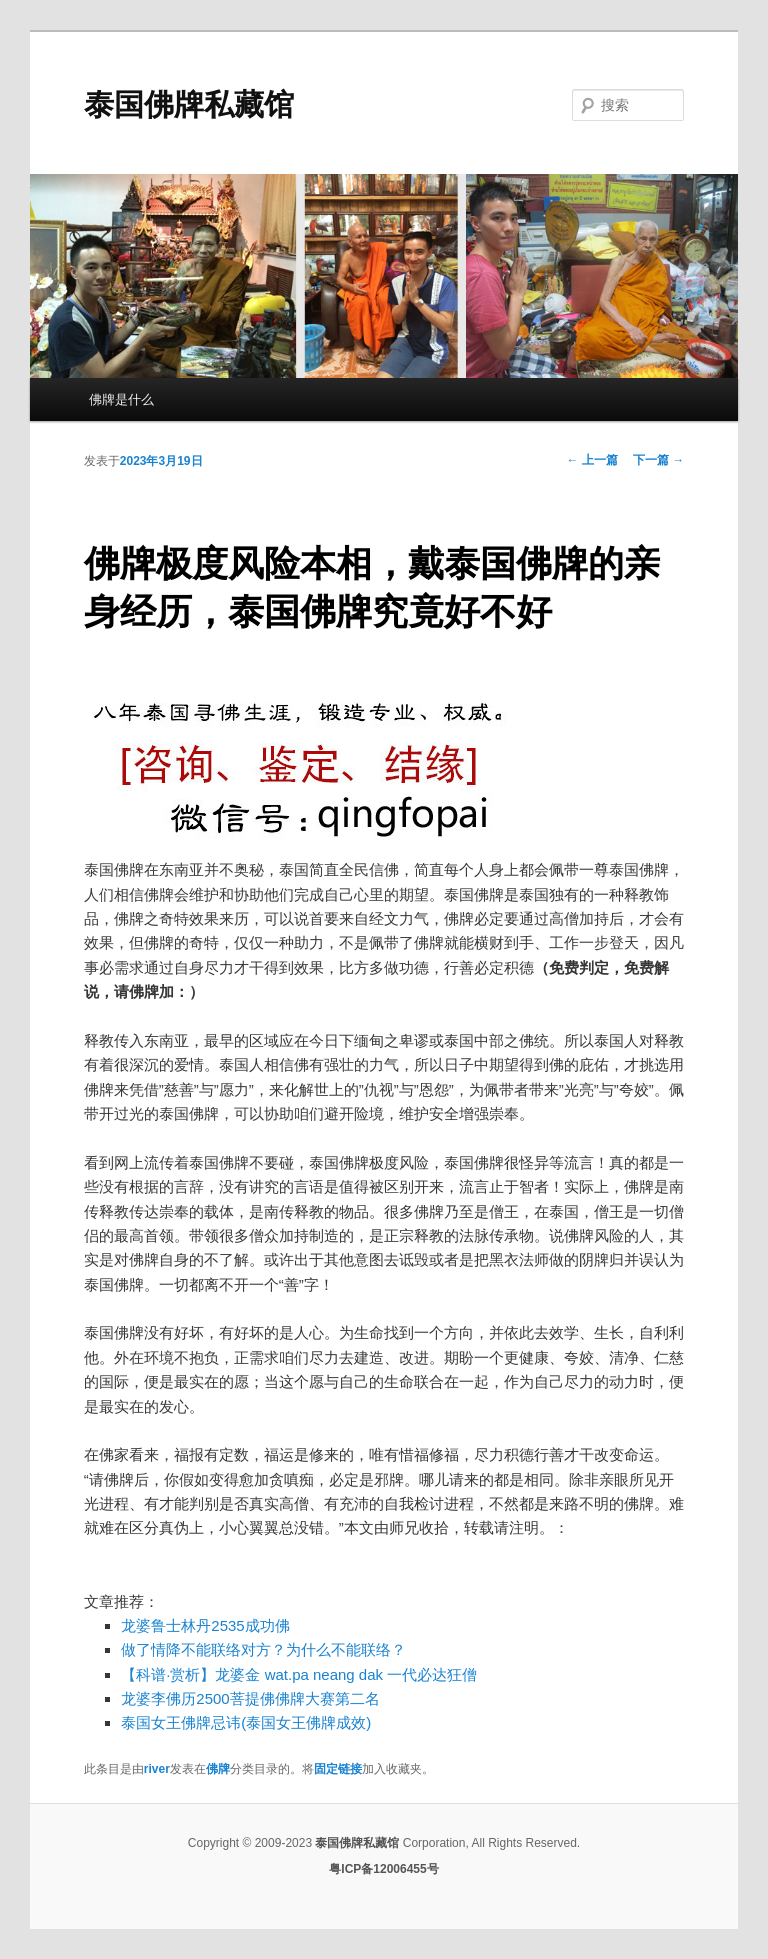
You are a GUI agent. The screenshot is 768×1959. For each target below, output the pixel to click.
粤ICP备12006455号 (383, 1869)
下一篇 (658, 460)
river (157, 1769)
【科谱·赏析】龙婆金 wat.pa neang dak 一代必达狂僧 (299, 1674)
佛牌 (218, 1769)
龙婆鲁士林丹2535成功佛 (205, 1625)
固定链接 (338, 1769)
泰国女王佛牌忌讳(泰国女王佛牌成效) (246, 1722)
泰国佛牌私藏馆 (189, 104)
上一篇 (592, 460)
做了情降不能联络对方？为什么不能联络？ (263, 1649)
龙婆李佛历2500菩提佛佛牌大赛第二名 (250, 1698)
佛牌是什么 (121, 399)
